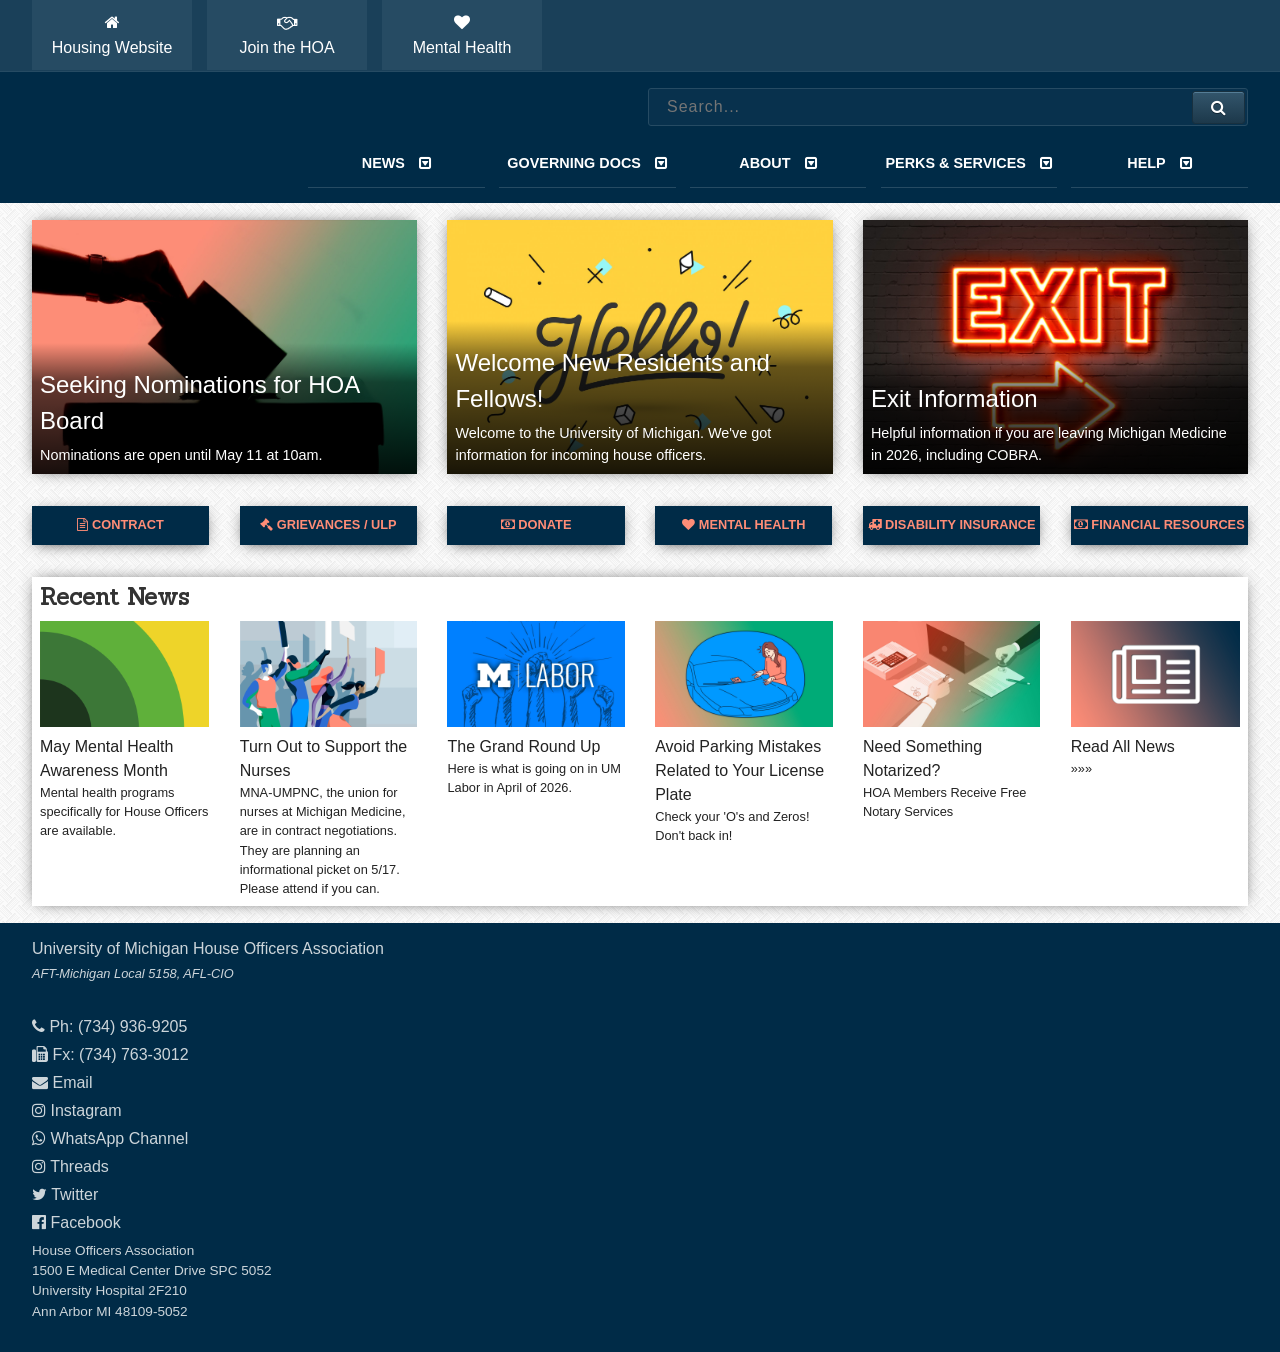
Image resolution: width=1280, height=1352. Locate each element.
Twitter (74, 1194)
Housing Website (112, 35)
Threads (79, 1166)
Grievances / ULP (328, 524)
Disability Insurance (952, 524)
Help (1159, 163)
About (778, 163)
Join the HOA (286, 35)
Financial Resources (1159, 524)
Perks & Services (968, 163)
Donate (536, 524)
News (397, 163)
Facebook (85, 1222)
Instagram (85, 1110)
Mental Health (462, 35)
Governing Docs (587, 163)
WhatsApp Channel (119, 1138)
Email (72, 1082)
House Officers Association (147, 138)
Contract (120, 524)
